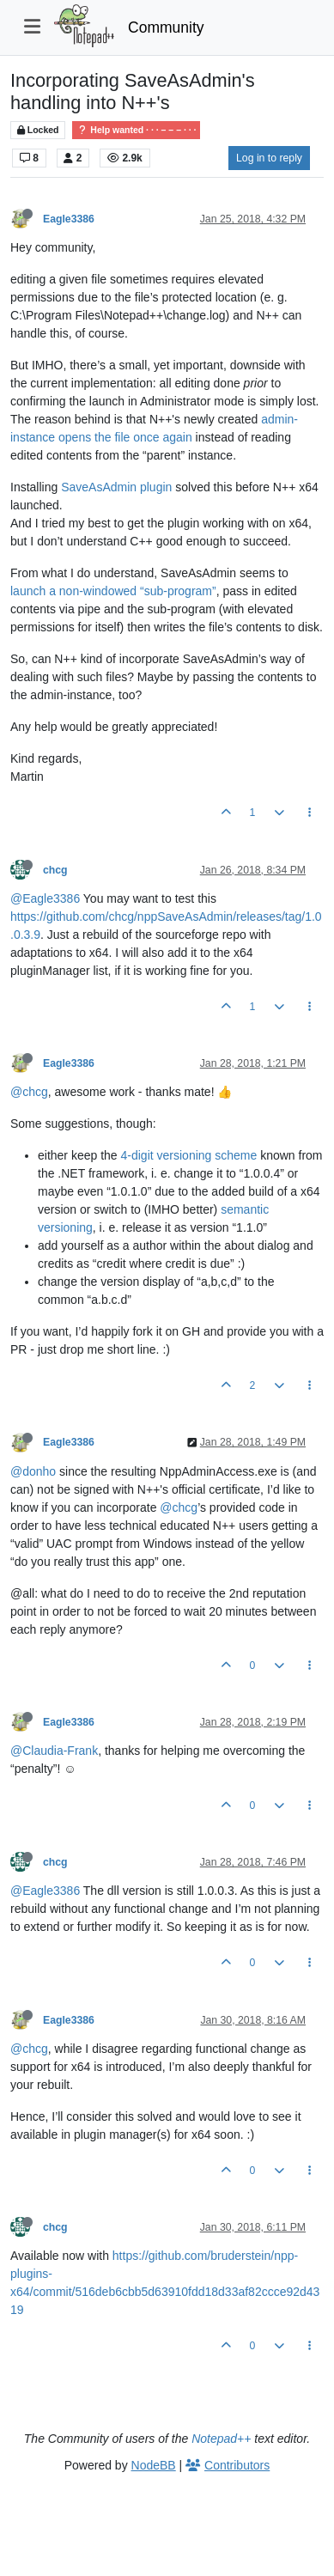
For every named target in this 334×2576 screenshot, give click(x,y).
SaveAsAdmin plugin (116, 487)
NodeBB (153, 2465)
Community (166, 27)
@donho (33, 1471)
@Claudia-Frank (54, 1750)
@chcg (29, 1092)
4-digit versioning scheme (189, 1155)
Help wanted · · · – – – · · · (136, 130)
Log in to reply (269, 158)
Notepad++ (221, 2438)
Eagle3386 (68, 219)
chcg (55, 870)
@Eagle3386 (45, 898)
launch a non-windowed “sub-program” (113, 591)
